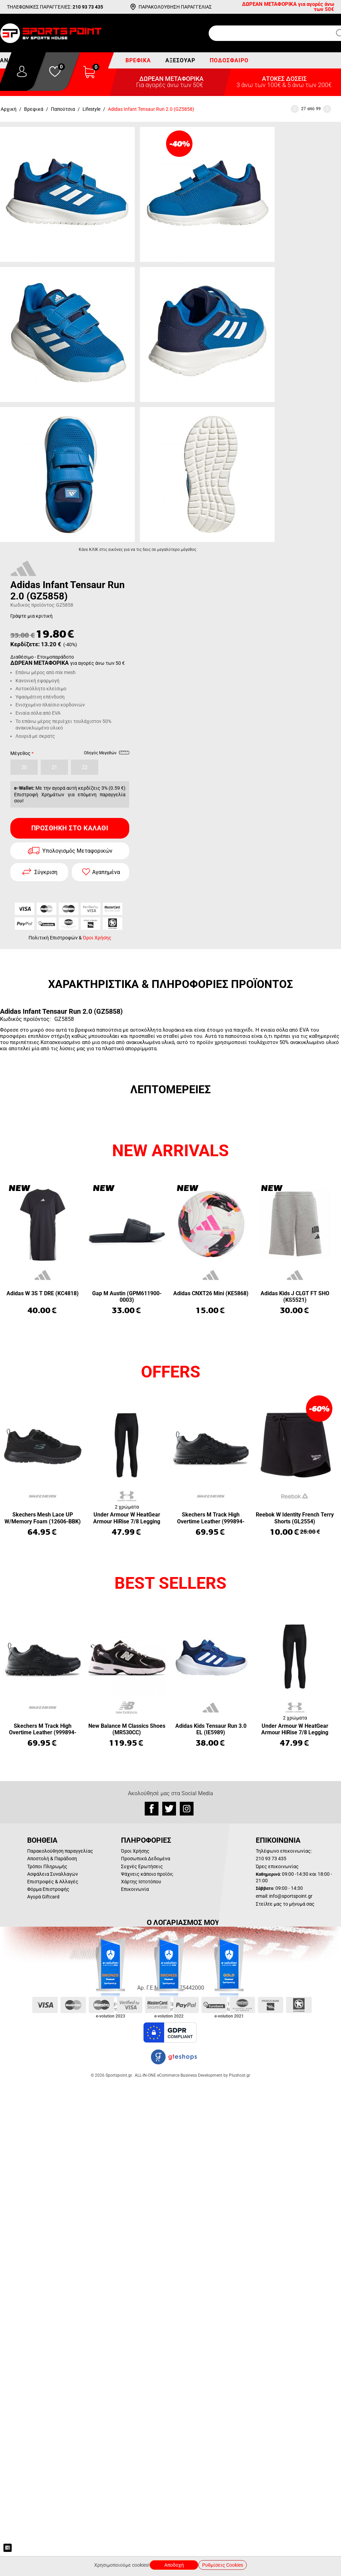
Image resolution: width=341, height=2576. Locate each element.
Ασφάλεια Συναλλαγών (52, 1874)
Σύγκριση (45, 872)
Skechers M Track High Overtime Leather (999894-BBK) (210, 1518)
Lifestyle (91, 109)
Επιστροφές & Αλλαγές (52, 1881)
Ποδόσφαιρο (229, 60)
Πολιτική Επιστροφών (53, 937)
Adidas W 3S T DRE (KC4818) (43, 1293)
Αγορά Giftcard (43, 1896)
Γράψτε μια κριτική (31, 616)
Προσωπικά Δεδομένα (145, 1858)
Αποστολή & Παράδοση (52, 1858)
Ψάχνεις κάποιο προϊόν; (147, 1874)
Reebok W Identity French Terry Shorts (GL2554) (295, 1517)
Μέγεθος (20, 753)
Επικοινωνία (135, 1889)
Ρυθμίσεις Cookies (222, 2565)
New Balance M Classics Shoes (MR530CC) (126, 1729)
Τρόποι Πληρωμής (47, 1866)
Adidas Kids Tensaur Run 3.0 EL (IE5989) (210, 1729)
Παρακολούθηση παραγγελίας (60, 1851)
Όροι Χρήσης (97, 937)
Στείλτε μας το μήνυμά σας (285, 1904)
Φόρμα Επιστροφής (48, 1889)
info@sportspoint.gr (290, 1896)
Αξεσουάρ (180, 60)
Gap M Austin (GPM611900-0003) (127, 1296)
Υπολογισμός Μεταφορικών (77, 851)
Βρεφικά (138, 60)
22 (84, 767)
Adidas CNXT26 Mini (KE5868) (211, 1293)
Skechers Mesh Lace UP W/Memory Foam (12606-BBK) (42, 1517)
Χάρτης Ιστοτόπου (141, 1881)
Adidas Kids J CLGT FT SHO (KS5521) (295, 1296)
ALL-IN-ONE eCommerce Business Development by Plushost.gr (192, 2075)
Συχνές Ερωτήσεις (142, 1866)
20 (24, 767)
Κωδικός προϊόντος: (32, 605)
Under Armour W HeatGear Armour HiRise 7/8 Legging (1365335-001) (126, 1518)
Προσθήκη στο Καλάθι (70, 828)
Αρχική (8, 109)
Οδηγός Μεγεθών (106, 754)
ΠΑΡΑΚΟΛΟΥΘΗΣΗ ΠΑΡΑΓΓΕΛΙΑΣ (175, 7)
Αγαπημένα (106, 872)
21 (54, 767)
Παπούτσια (63, 109)
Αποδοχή (174, 2565)
